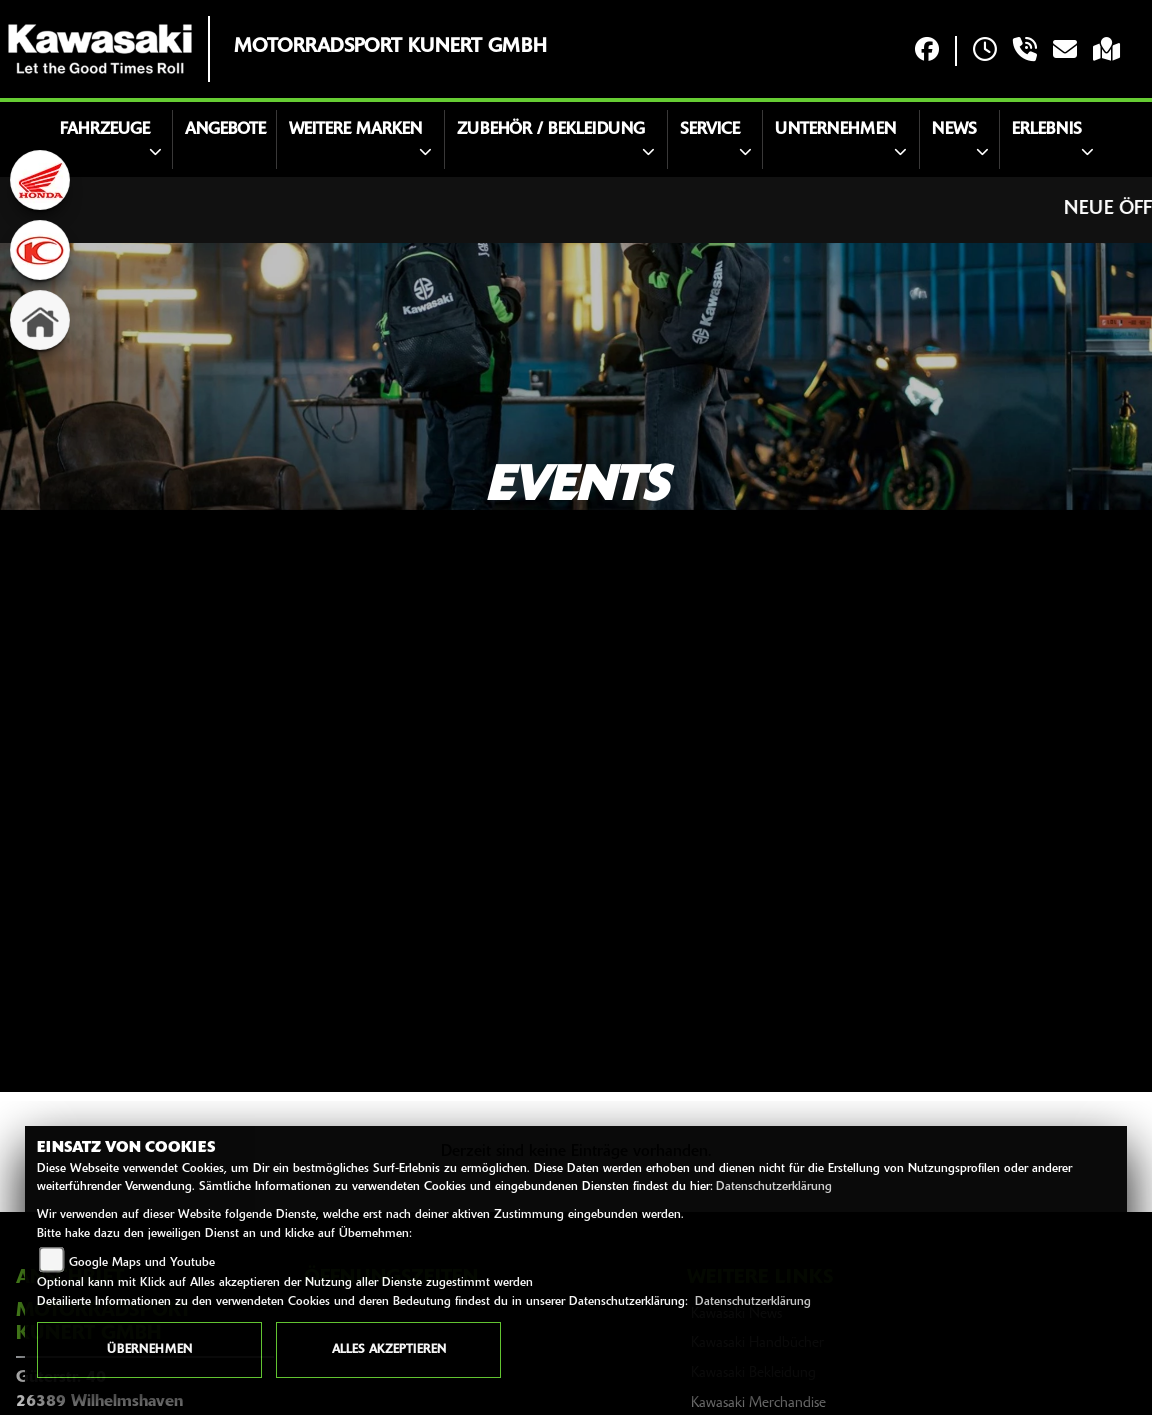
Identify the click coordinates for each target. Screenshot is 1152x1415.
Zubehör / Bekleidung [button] (551, 130)
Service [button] (710, 130)
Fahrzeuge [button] (105, 130)
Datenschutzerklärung (774, 1187)
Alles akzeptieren (389, 1350)
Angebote (225, 130)
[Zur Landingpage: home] (40, 320)
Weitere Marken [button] (355, 130)
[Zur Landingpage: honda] (40, 180)
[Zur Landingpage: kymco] (40, 250)
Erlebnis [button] (1047, 130)
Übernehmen (149, 1350)
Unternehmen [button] (835, 130)
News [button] (954, 130)
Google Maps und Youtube (142, 1263)
